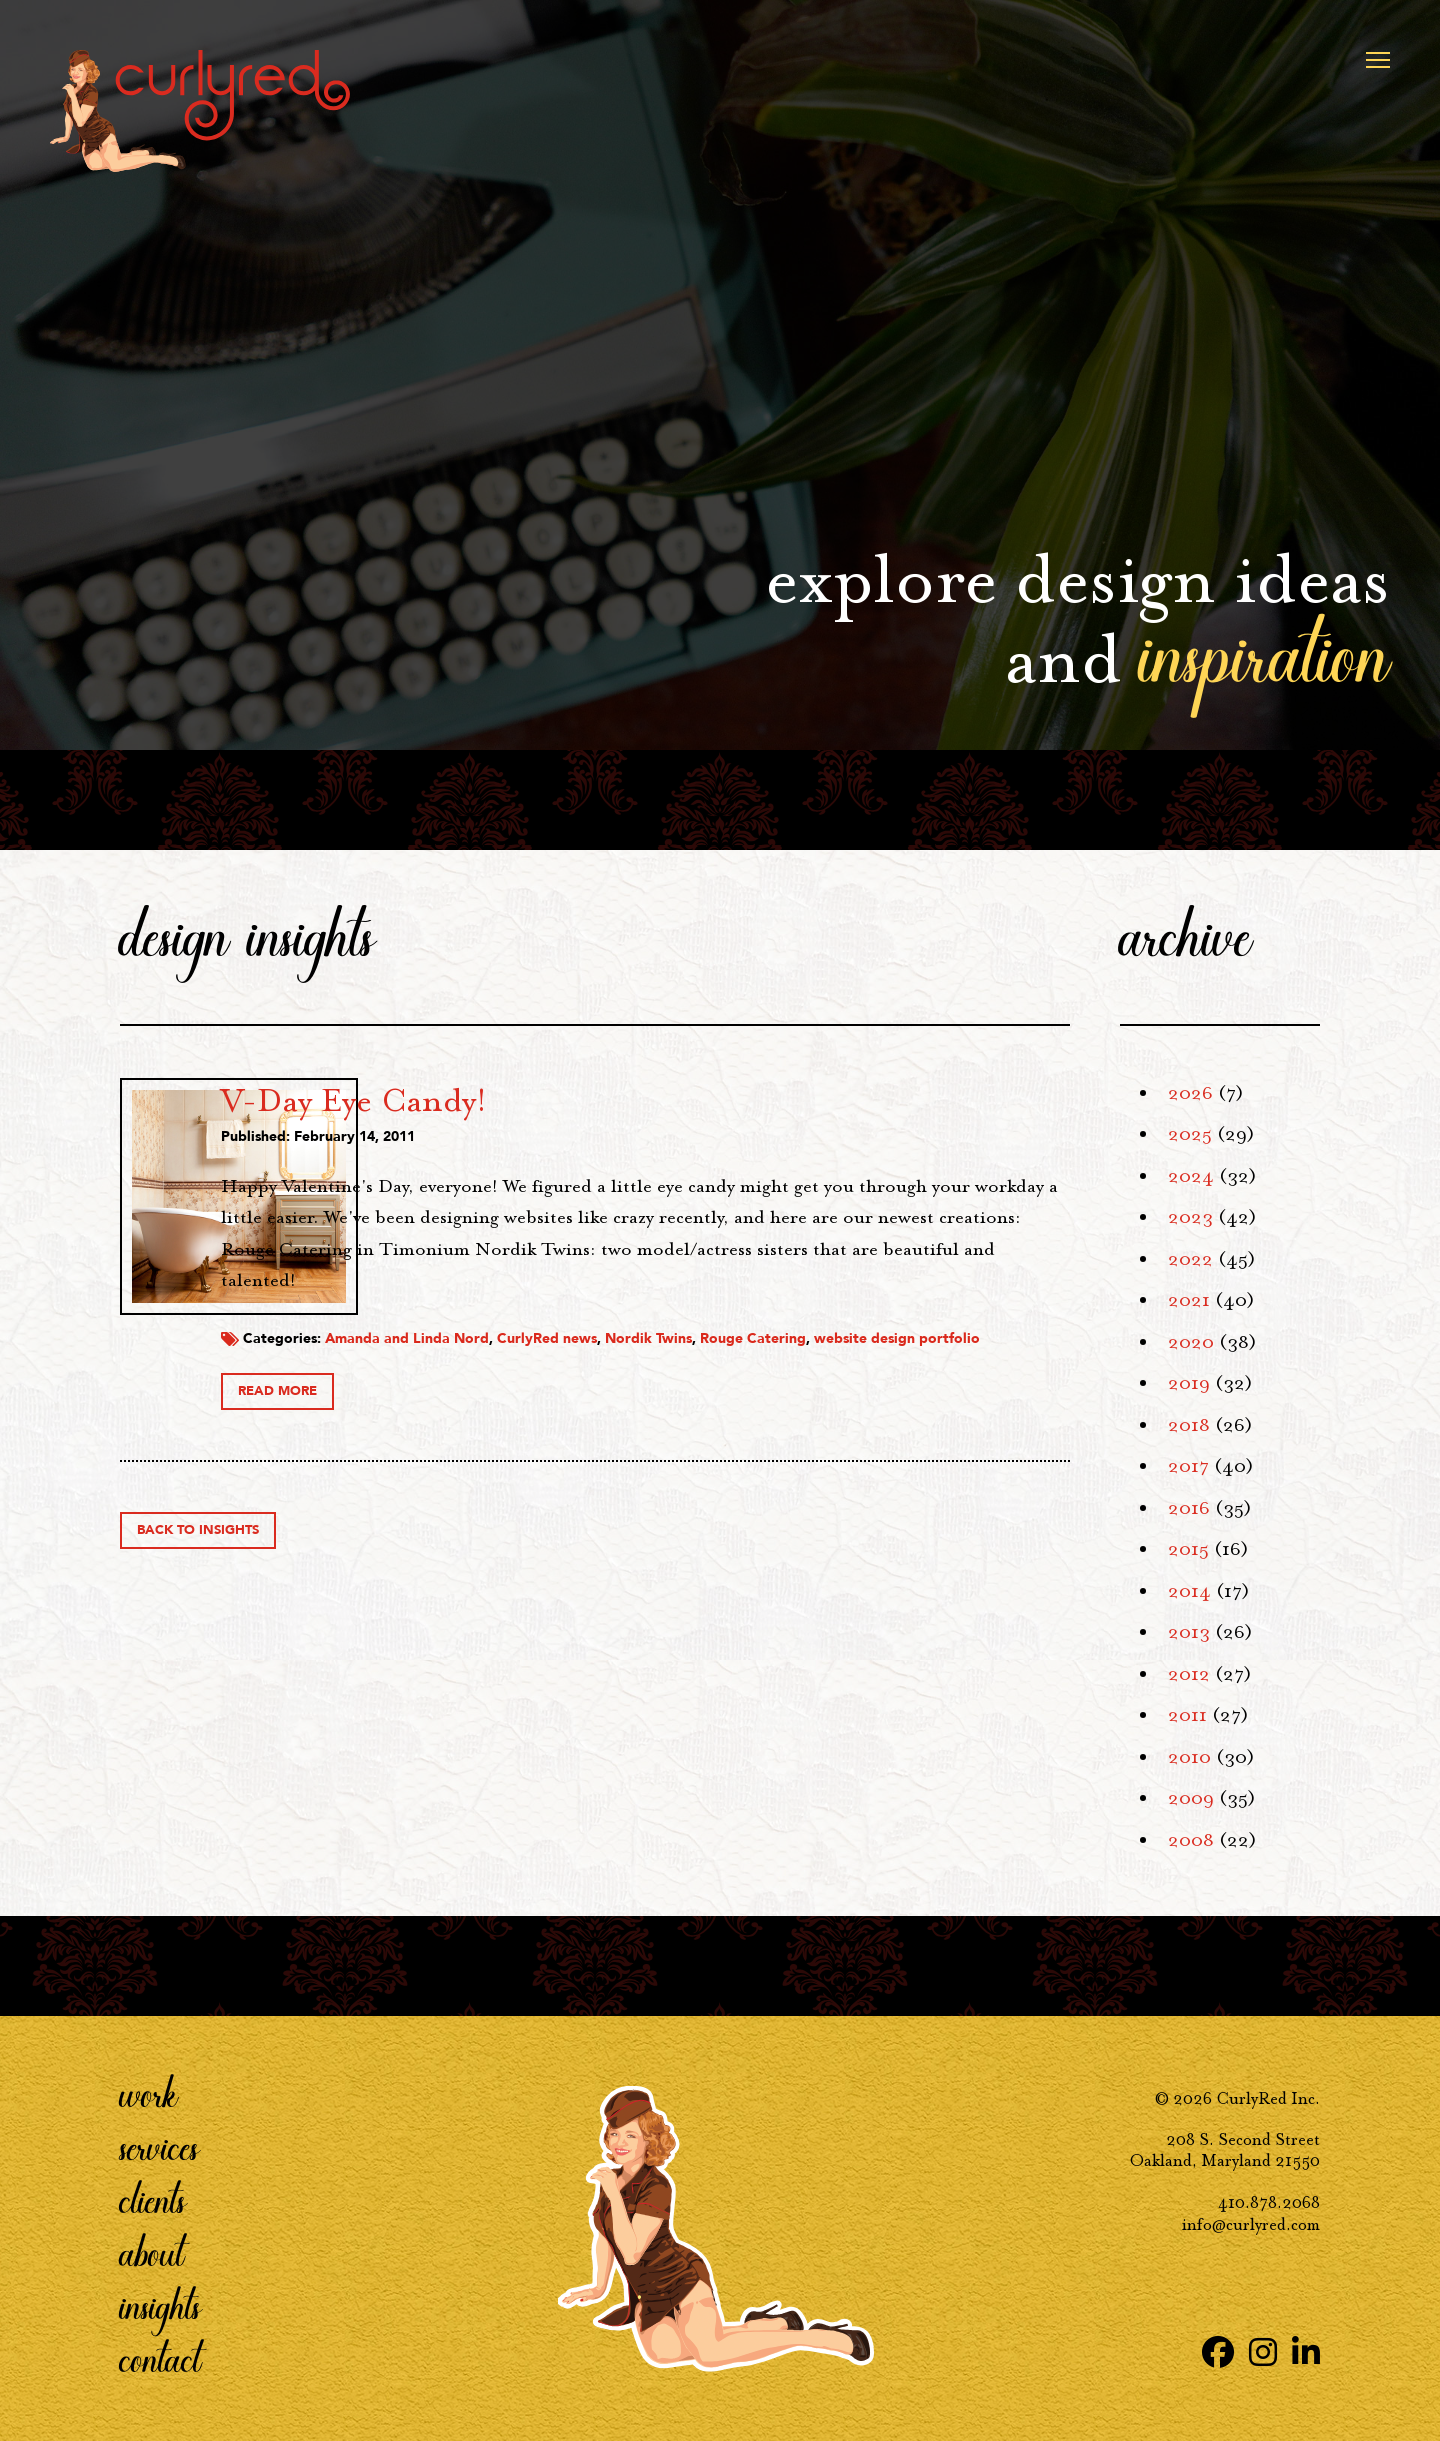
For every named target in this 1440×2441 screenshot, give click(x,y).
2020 (1191, 1342)
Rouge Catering (952, 1331)
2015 (1188, 1549)
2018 (1189, 1425)
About (152, 2253)
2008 (1191, 1840)
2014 (1189, 1591)
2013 (1189, 1632)
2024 (1191, 1176)
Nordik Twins (847, 1331)
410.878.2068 (1269, 2202)
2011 (1187, 1715)
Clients (153, 2200)
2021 (1189, 1300)
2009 (1191, 1798)
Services (159, 2147)
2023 (1190, 1217)
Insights (160, 2306)
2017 (1188, 1466)
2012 (1189, 1674)
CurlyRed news (746, 1331)
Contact (160, 2359)
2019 (1189, 1383)
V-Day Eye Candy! (553, 1100)
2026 (1190, 1093)
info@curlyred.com (1251, 2224)
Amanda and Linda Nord (606, 1331)
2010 (1189, 1757)
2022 (1190, 1259)
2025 (1190, 1134)
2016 (1189, 1508)
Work (149, 2094)
